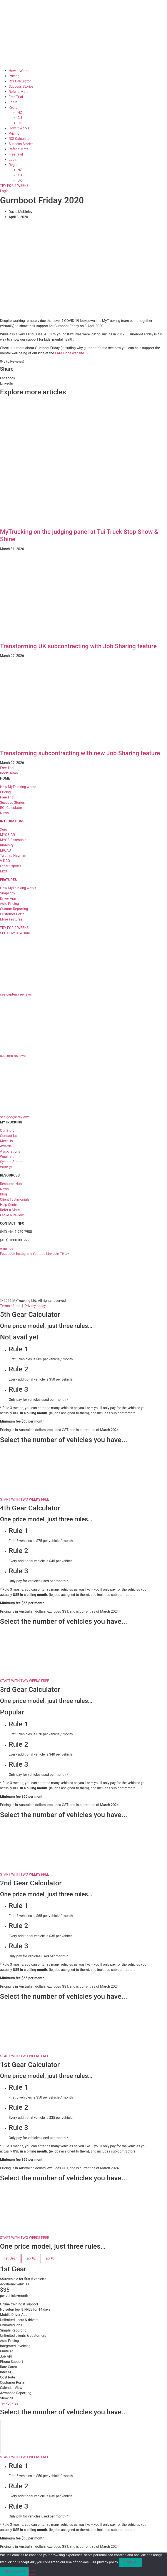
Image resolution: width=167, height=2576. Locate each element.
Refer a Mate (18, 92)
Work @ (6, 1167)
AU (19, 118)
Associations (10, 1151)
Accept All (130, 2562)
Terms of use (10, 1306)
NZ (19, 112)
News (4, 813)
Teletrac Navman (13, 856)
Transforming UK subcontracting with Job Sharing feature (78, 646)
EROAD (5, 850)
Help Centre (9, 1205)
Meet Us (6, 1141)
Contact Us (8, 1136)
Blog (3, 1194)
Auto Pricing (9, 904)
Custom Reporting (14, 909)
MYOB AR (7, 835)
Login (13, 102)
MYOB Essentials (13, 840)
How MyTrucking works (18, 787)
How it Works (19, 71)
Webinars (7, 1157)
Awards (6, 1146)
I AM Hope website (69, 353)
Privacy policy (35, 1306)
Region (14, 107)
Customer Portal (12, 914)
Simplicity (7, 893)
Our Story (7, 1130)
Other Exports (10, 866)
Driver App (8, 898)
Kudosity (6, 845)
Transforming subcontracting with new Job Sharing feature (80, 753)
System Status (11, 1162)
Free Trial (16, 97)
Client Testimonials (15, 1199)
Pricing (14, 76)
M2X (3, 871)
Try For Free (9, 2403)
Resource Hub (11, 1184)
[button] (83, 378)
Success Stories (21, 86)
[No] (32, 2572)
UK (19, 123)
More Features (11, 919)
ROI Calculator (20, 81)
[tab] (10, 2258)
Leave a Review (12, 1215)
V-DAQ (5, 861)
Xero (3, 829)
